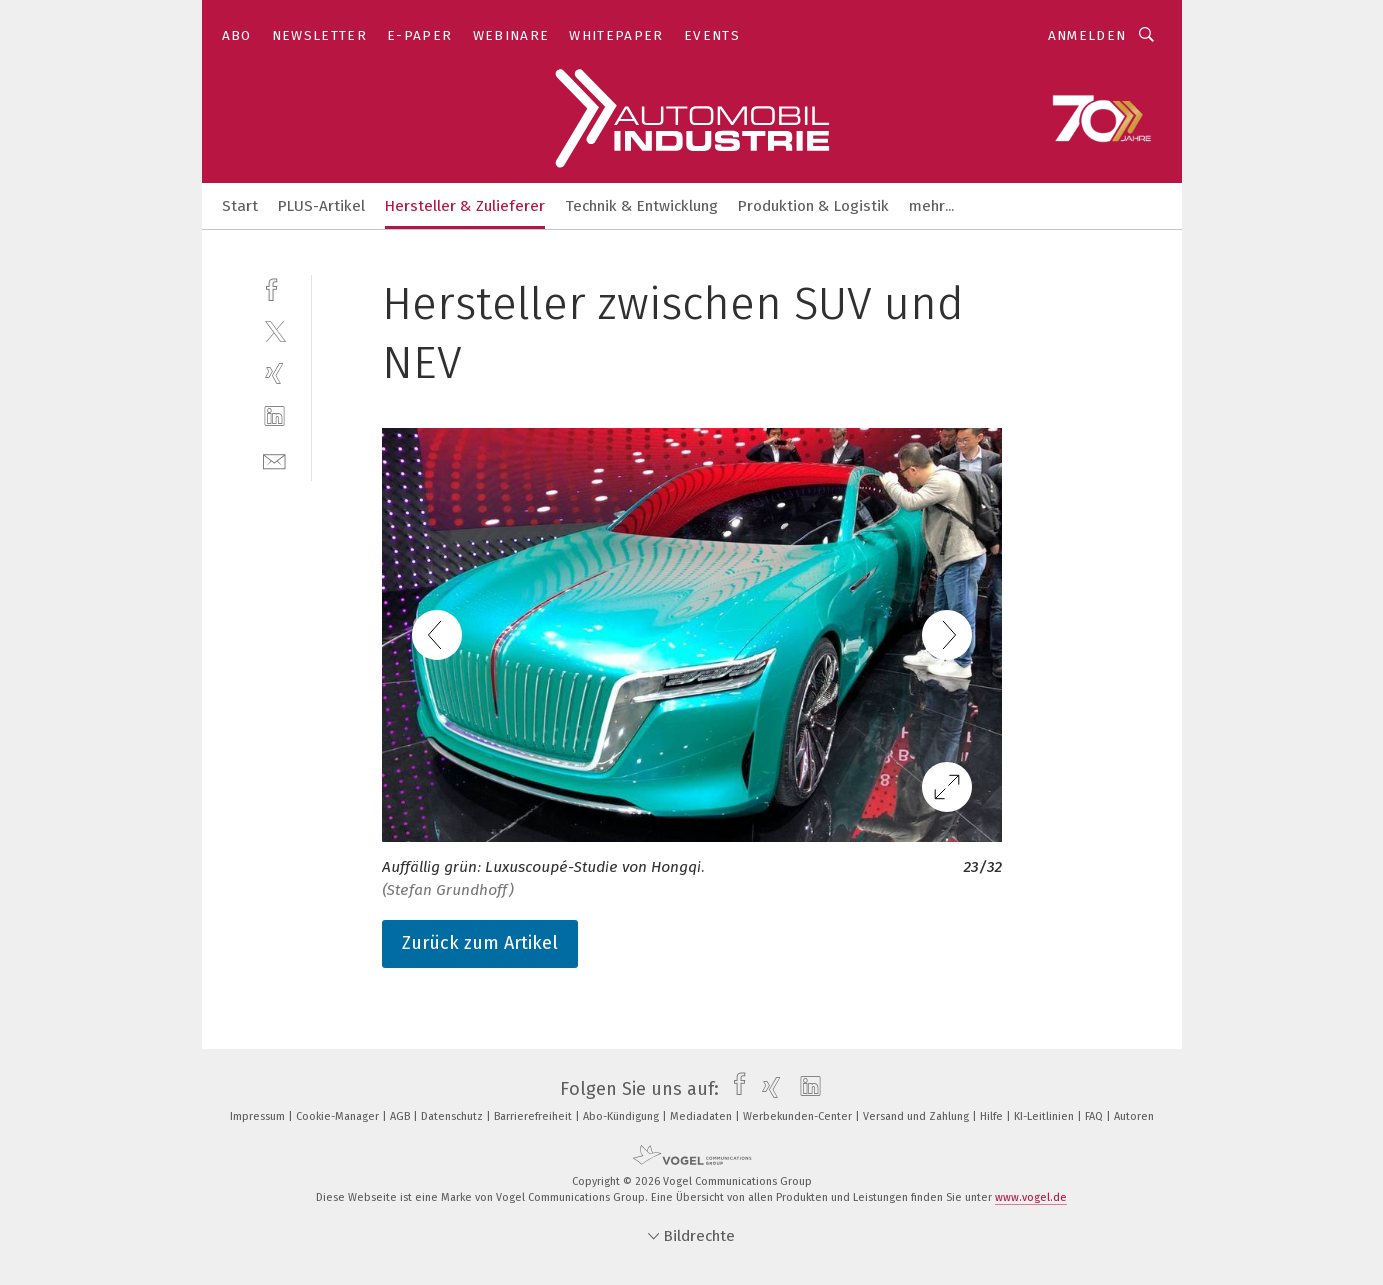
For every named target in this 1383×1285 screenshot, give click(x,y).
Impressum (259, 1116)
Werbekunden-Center (799, 1116)
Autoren (1134, 1116)
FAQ (1095, 1116)
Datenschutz (453, 1116)
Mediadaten (702, 1116)
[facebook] (274, 287)
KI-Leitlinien (1045, 1116)
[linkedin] (274, 416)
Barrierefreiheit (534, 1116)
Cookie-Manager (339, 1116)
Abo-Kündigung (622, 1116)
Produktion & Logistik (813, 206)
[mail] (274, 459)
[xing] (274, 373)
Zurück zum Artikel (480, 943)
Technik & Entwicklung (641, 206)
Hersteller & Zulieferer (465, 206)
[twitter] (274, 330)
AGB (401, 1116)
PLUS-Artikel (321, 206)
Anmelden (1087, 35)
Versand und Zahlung (917, 1116)
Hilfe (993, 1116)
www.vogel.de (1031, 1197)
